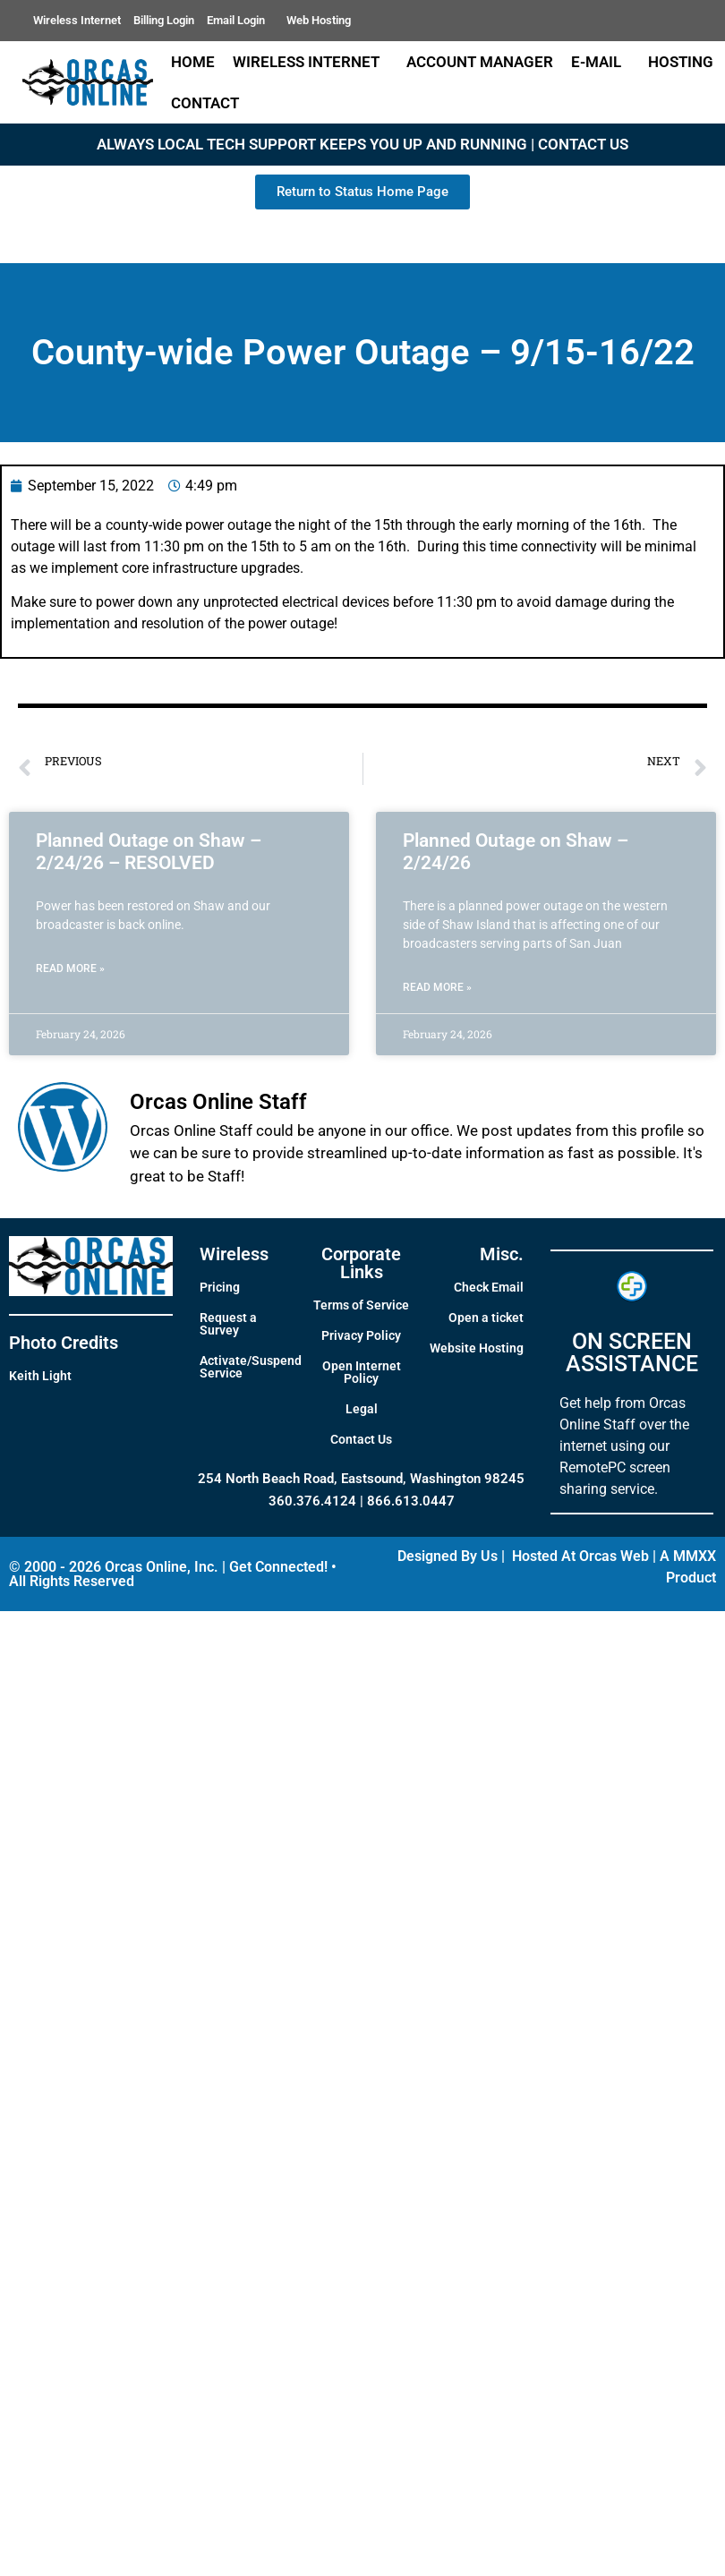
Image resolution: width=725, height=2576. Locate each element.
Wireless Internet (77, 20)
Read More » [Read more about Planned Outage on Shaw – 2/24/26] (437, 987)
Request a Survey (228, 1323)
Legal (361, 1409)
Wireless (234, 1254)
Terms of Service (361, 1305)
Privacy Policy (361, 1335)
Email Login (240, 21)
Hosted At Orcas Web (580, 1556)
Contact (209, 103)
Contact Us (361, 1439)
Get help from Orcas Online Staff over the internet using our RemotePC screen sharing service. (624, 1446)
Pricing (220, 1287)
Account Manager (479, 62)
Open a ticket (486, 1317)
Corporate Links (361, 1263)
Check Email (489, 1287)
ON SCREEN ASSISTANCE (632, 1352)
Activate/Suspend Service (251, 1366)
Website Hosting (477, 1348)
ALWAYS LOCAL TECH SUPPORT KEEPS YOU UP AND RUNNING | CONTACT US (362, 144)
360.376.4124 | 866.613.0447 (362, 1501)
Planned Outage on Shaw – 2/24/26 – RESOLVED (148, 852)
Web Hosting (318, 20)
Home (193, 62)
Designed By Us (447, 1556)
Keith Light (40, 1376)
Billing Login (163, 20)
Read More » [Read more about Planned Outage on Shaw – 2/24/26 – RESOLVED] (70, 968)
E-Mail (600, 62)
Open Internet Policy (361, 1372)
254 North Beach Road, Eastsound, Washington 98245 (361, 1479)
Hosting (680, 62)
